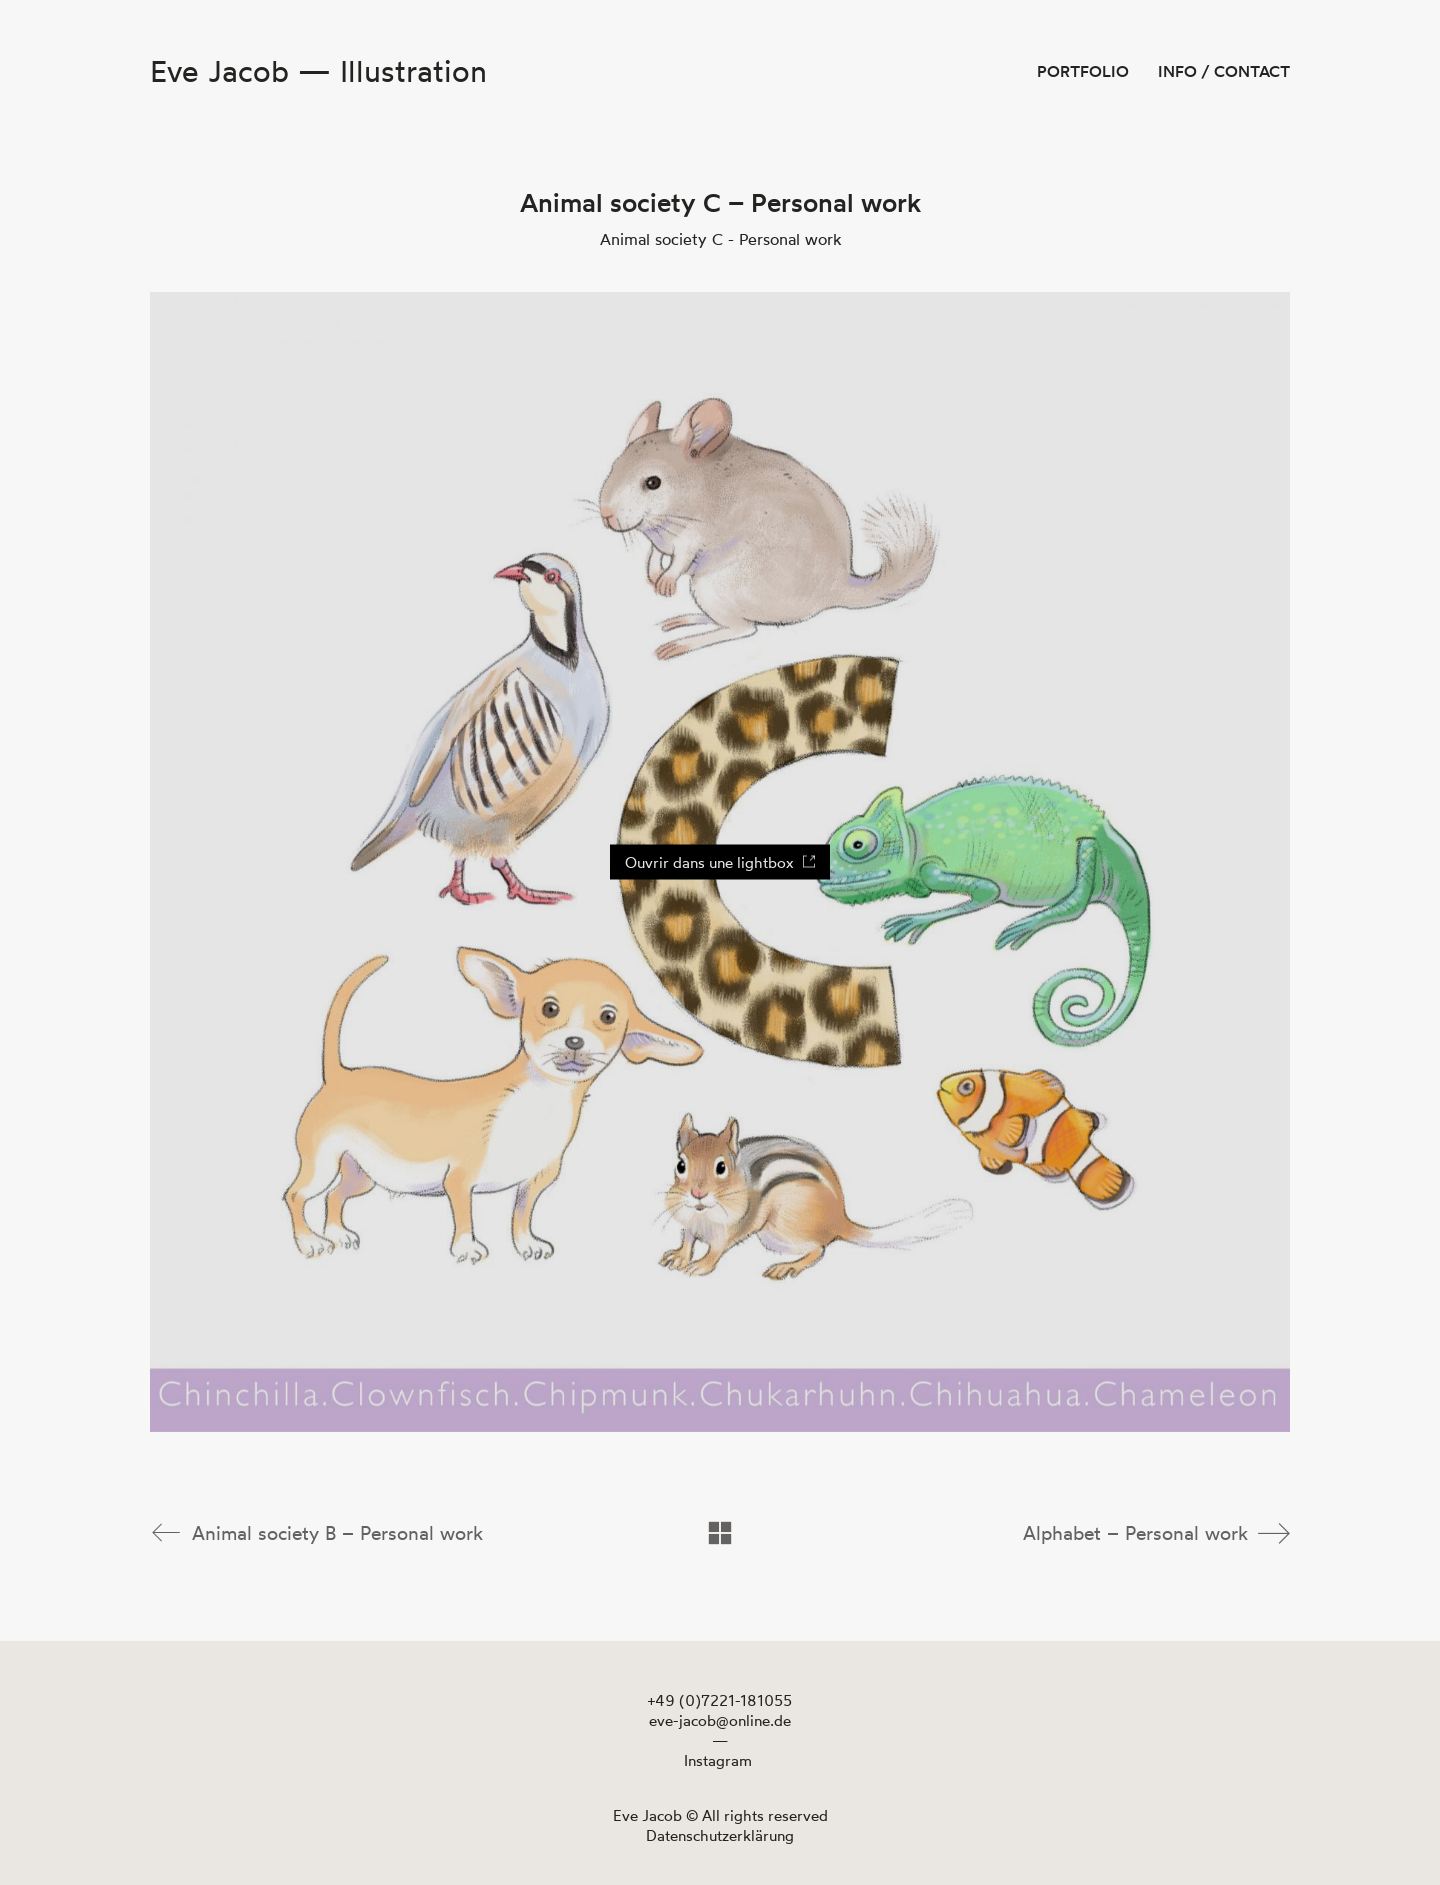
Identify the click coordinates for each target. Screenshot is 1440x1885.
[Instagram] (718, 1760)
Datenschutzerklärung (720, 1834)
